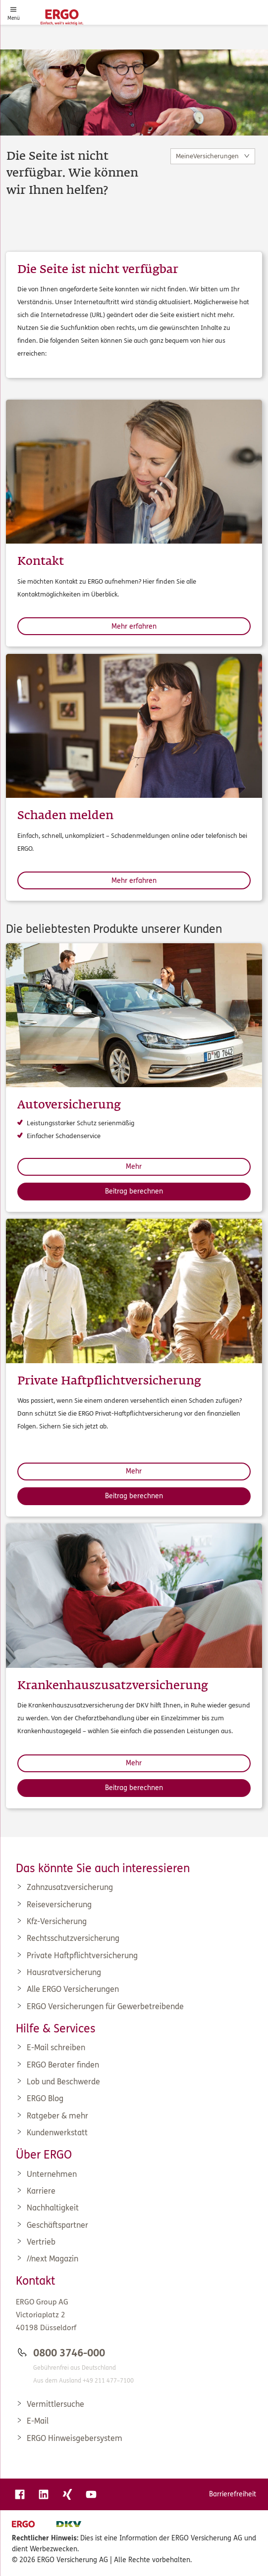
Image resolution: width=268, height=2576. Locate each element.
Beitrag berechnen (134, 1191)
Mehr (134, 1166)
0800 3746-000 (69, 2352)
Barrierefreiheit (232, 2494)
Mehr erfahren (134, 626)
